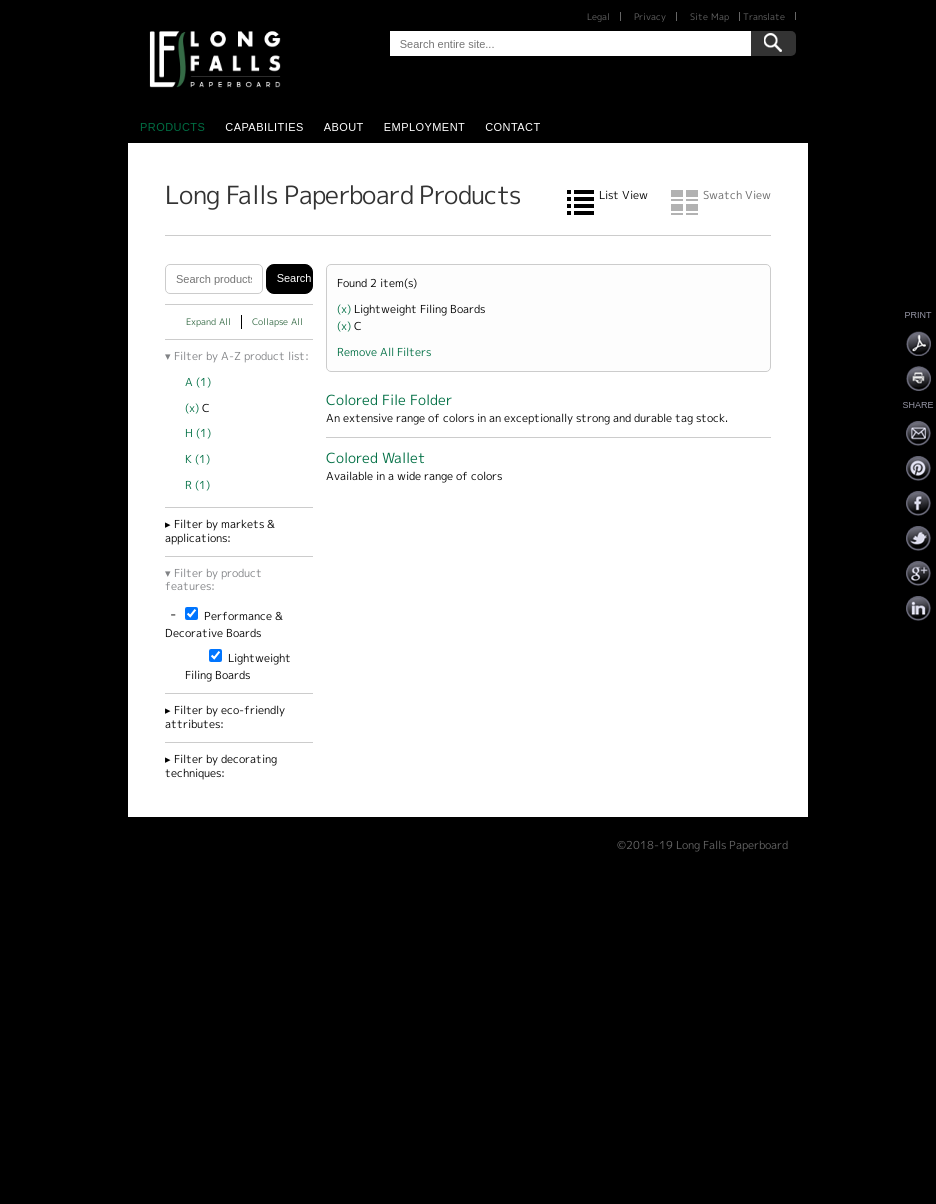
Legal (598, 16)
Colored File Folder (389, 399)
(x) (193, 408)
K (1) (197, 459)
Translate (764, 16)
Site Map (709, 16)
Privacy (650, 16)
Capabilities (264, 127)
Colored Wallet (375, 457)
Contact (512, 127)
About (344, 127)
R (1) (197, 485)
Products (172, 127)
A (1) (198, 382)
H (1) (198, 433)
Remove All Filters (384, 352)
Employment (424, 127)
